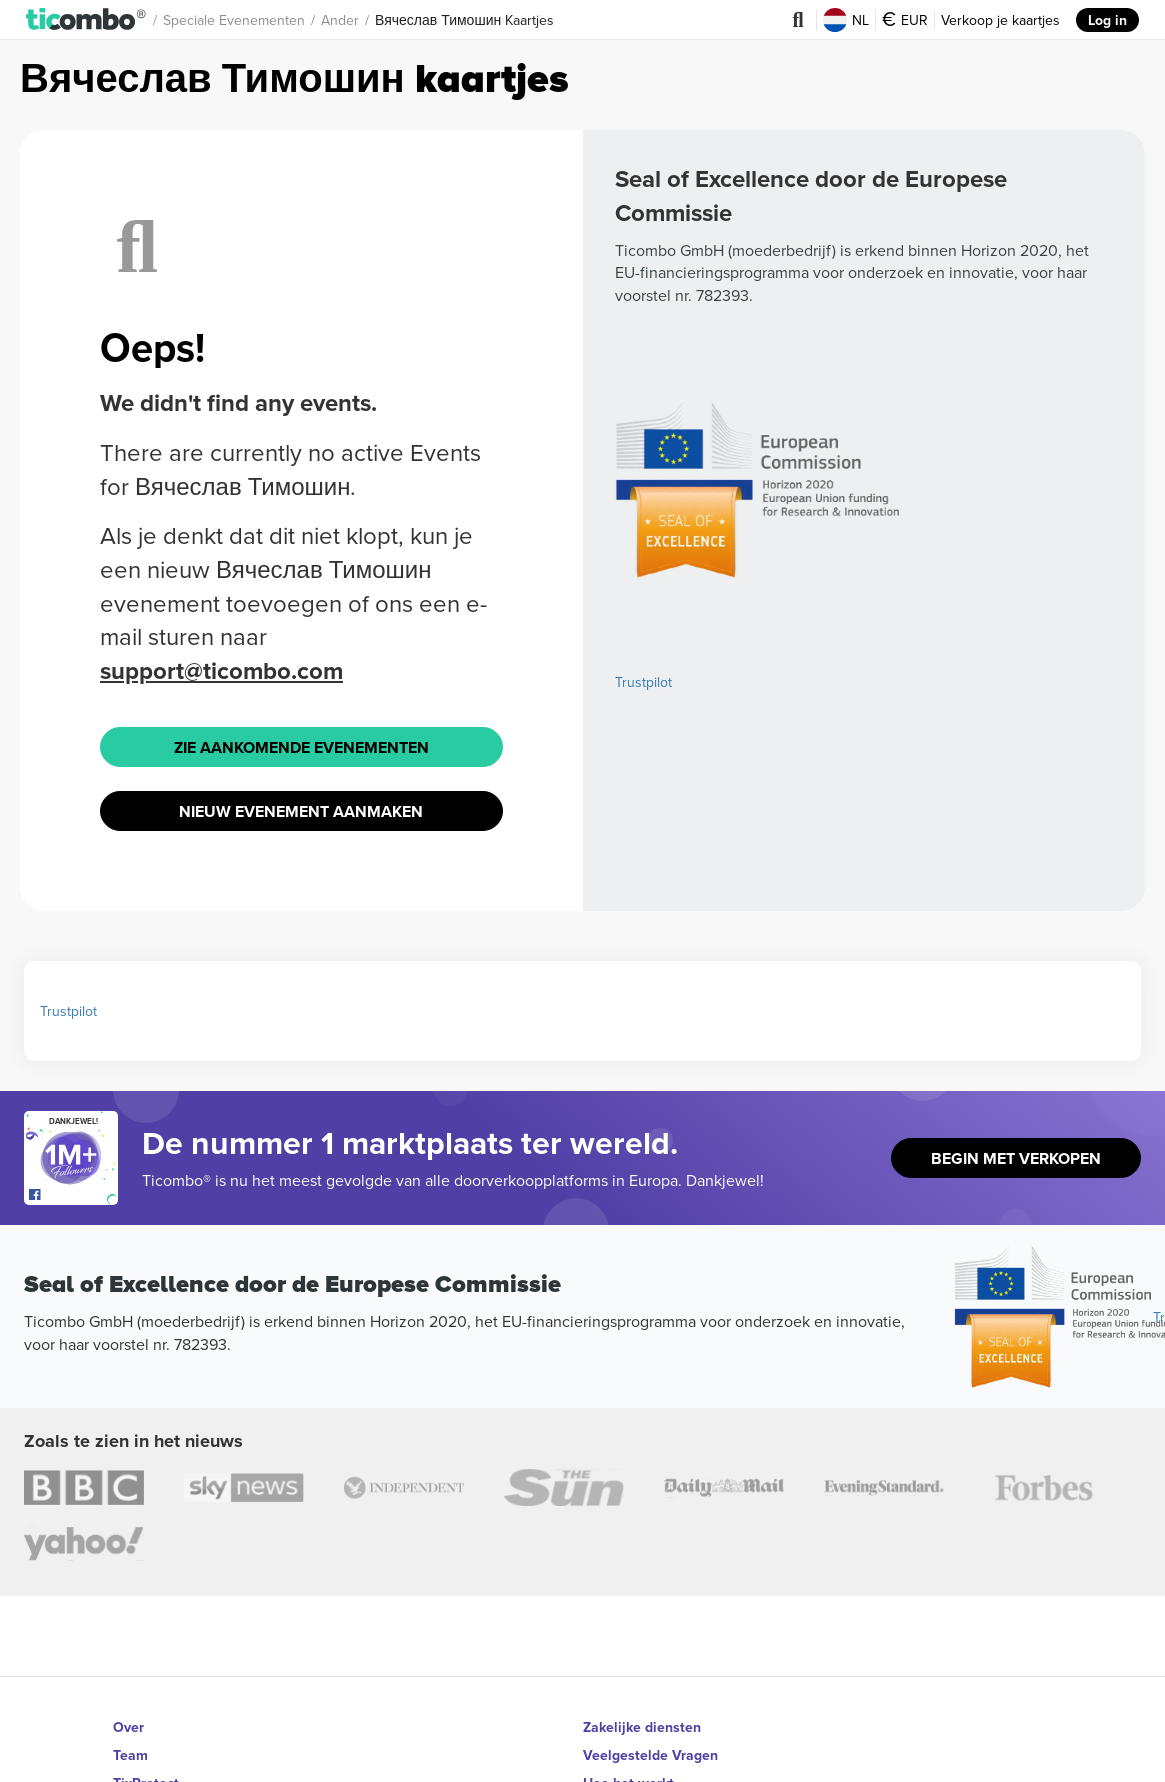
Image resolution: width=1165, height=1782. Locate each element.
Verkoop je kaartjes (1000, 20)
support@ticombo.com (221, 670)
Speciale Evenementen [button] (234, 20)
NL (846, 20)
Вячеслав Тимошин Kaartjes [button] (464, 20)
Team (130, 1755)
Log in (1107, 20)
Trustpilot (643, 682)
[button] (86, 20)
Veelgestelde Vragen (650, 1755)
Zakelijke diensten (642, 1727)
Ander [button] (340, 20)
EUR (905, 20)
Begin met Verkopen (1016, 1158)
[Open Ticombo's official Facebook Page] (73, 1195)
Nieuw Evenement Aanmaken (301, 811)
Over (128, 1727)
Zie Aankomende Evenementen (301, 747)
